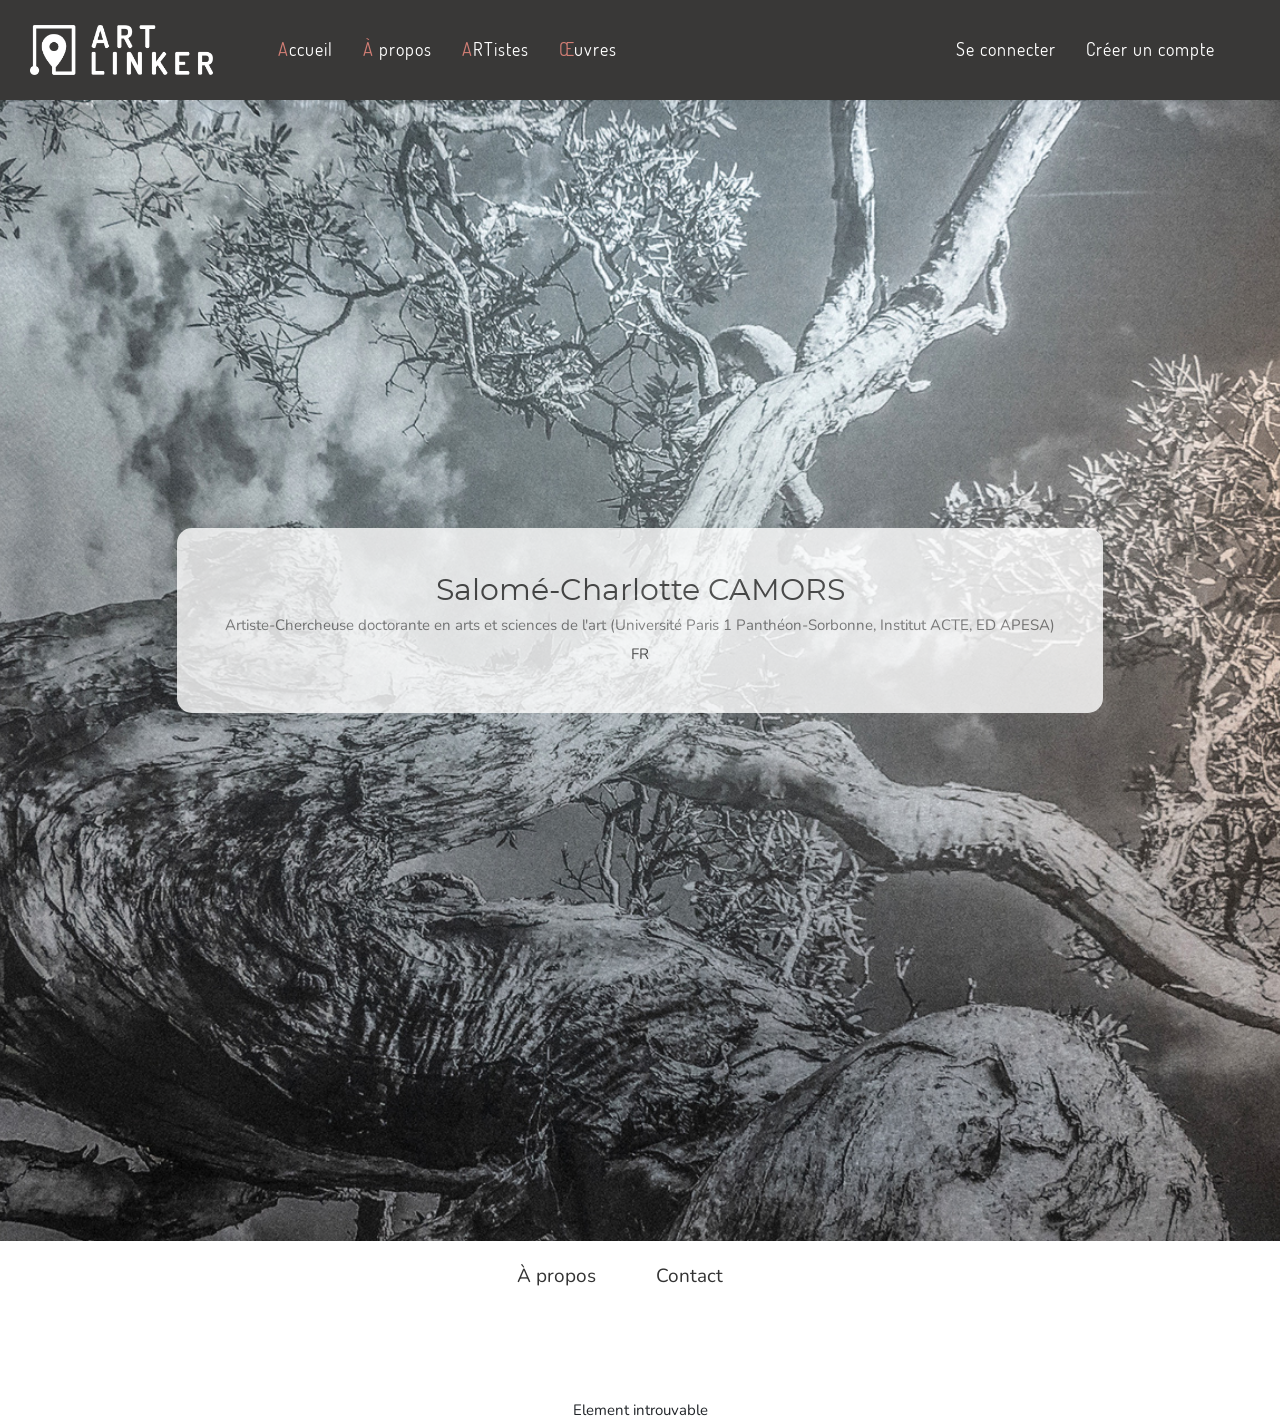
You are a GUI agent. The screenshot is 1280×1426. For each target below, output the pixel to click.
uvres (588, 49)
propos (397, 49)
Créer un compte (1150, 49)
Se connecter (1006, 49)
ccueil (305, 49)
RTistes (495, 49)
